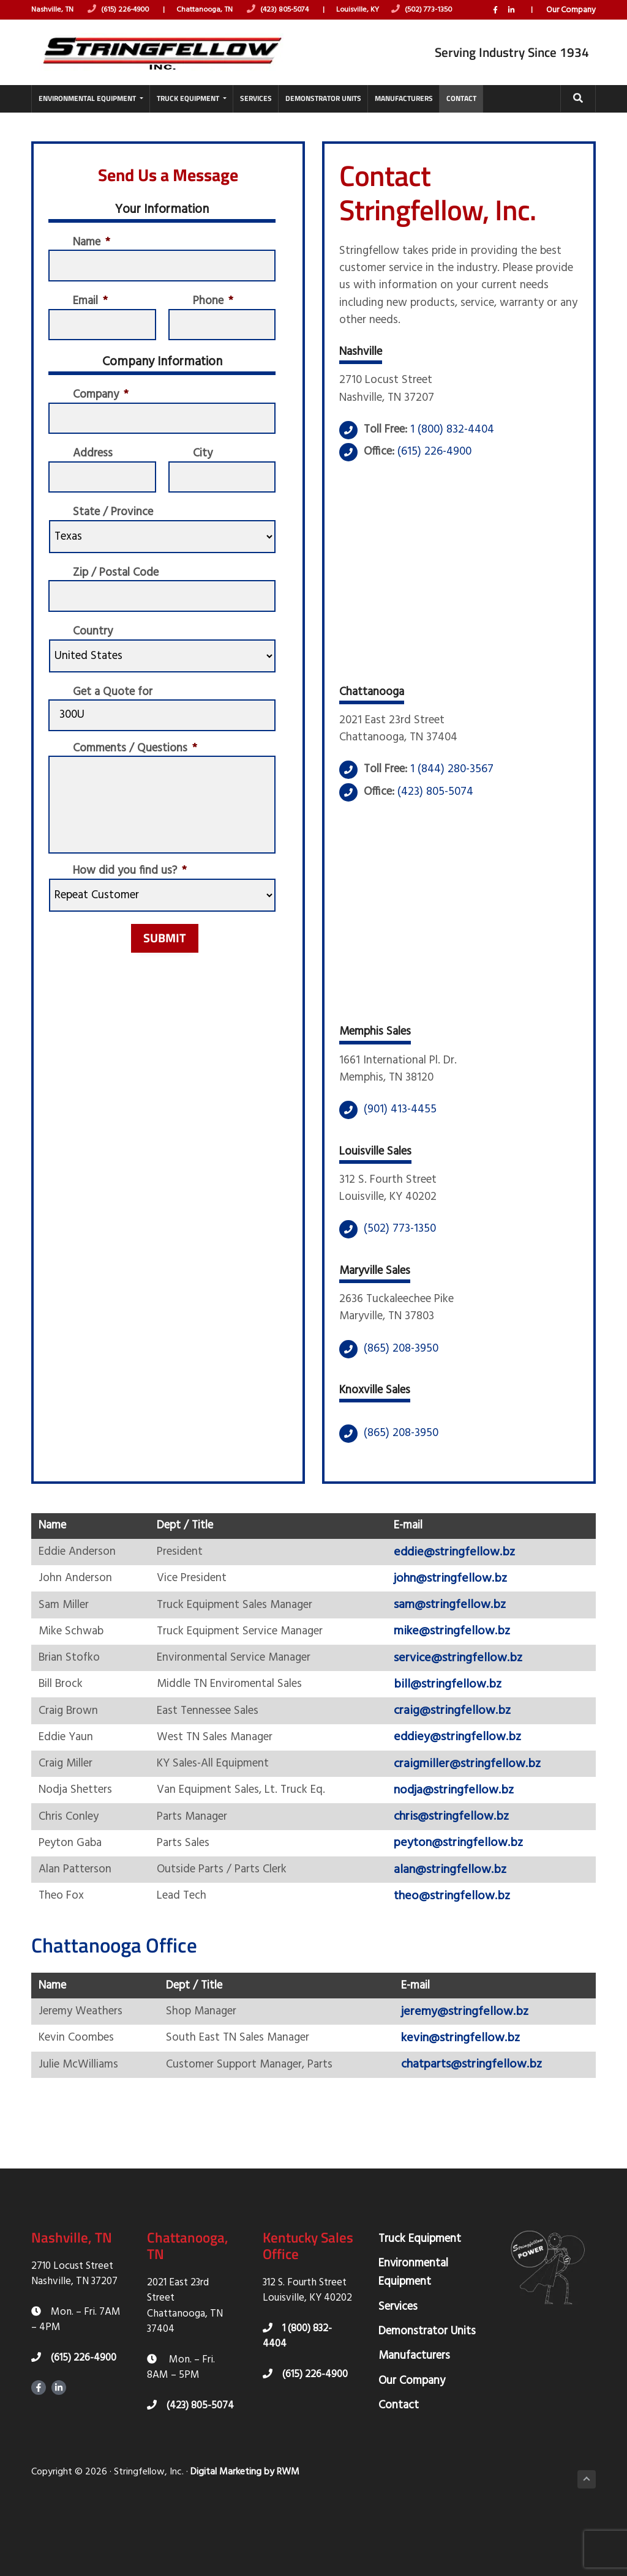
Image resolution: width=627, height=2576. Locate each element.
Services (398, 2366)
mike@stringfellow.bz (460, 1676)
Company (102, 409)
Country (94, 654)
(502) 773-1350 (441, 10)
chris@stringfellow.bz (459, 1867)
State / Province (116, 532)
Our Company (571, 24)
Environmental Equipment (413, 2332)
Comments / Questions (138, 774)
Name (93, 251)
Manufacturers (414, 2416)
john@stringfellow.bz (459, 1621)
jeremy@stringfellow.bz (474, 2069)
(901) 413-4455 (400, 1139)
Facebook (493, 24)
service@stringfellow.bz (466, 1703)
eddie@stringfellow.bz (463, 1594)
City (203, 470)
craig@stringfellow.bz (460, 1758)
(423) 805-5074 (292, 10)
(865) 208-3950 (401, 1386)
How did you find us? (132, 898)
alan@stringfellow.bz (458, 1922)
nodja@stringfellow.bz (462, 1840)
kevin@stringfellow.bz (470, 2096)
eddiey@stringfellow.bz (466, 1785)
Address (94, 470)
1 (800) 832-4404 (458, 448)
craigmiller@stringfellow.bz (475, 1812)
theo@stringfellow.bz (460, 1949)
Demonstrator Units (427, 2390)
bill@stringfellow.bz (456, 1730)
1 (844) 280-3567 (458, 793)
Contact (398, 2464)
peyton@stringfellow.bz (466, 1894)
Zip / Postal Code (119, 593)
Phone (214, 312)
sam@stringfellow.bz (458, 1648)
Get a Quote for (115, 715)
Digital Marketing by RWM (244, 2532)
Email (92, 312)
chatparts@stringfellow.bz (481, 2124)
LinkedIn (510, 24)
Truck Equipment (419, 2298)
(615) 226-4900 (123, 10)
